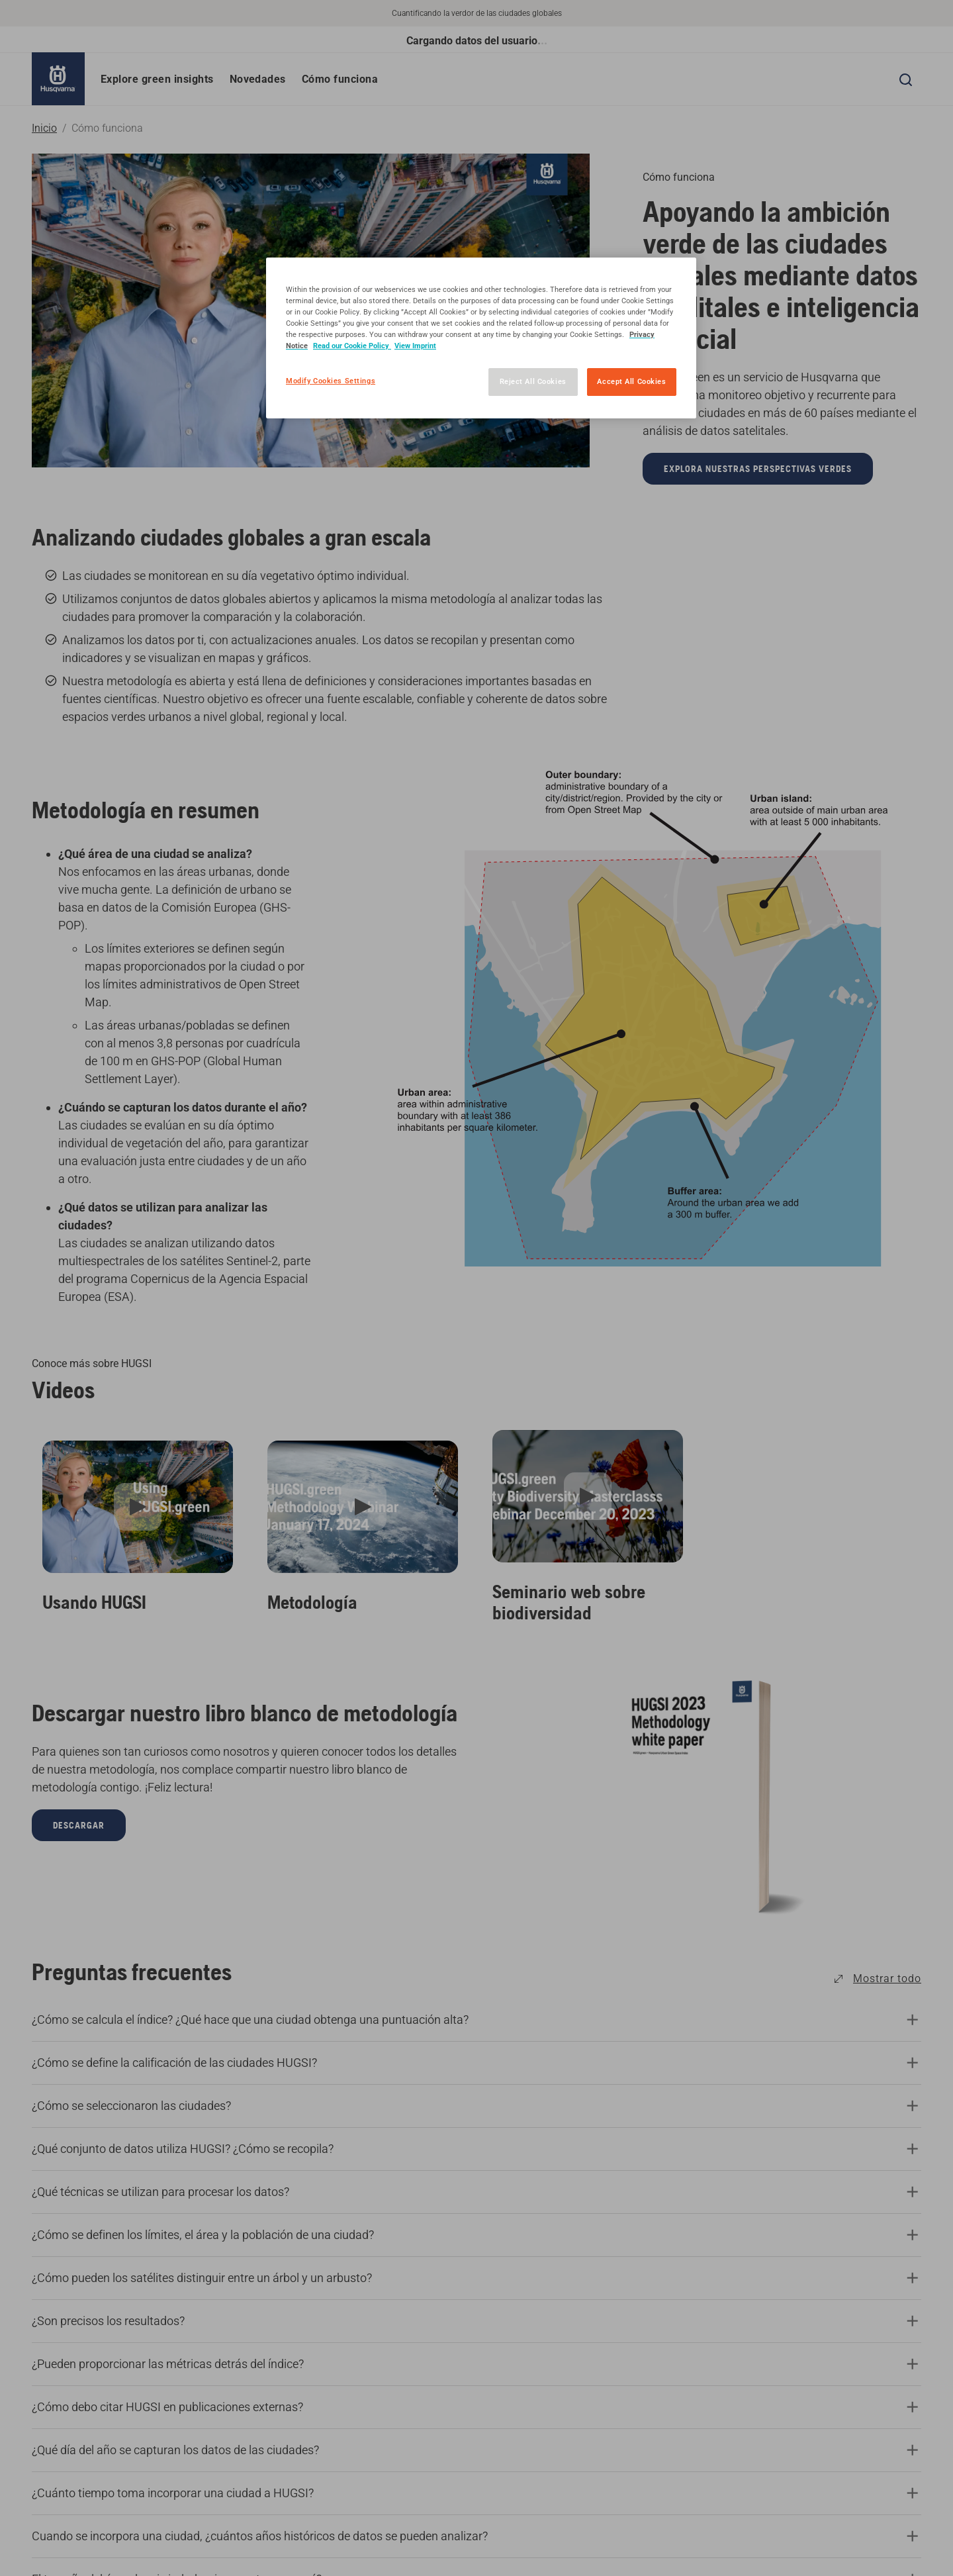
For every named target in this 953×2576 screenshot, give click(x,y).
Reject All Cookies (533, 381)
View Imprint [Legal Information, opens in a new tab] (415, 345)
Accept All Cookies (631, 381)
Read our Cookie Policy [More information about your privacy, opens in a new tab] (352, 345)
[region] (481, 338)
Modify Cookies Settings (330, 380)
